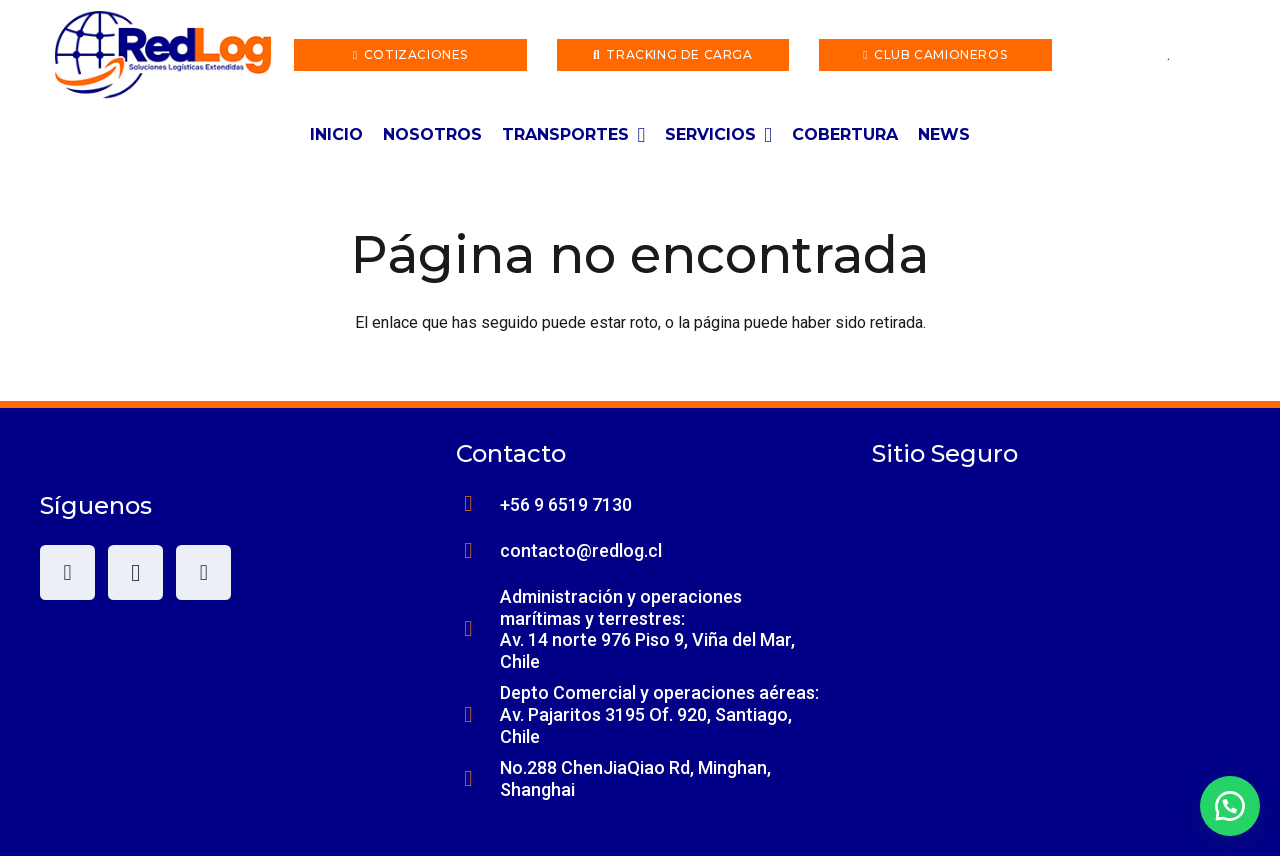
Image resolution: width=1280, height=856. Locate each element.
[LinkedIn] (203, 572)
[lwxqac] (163, 55)
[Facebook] (67, 572)
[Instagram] (135, 572)
